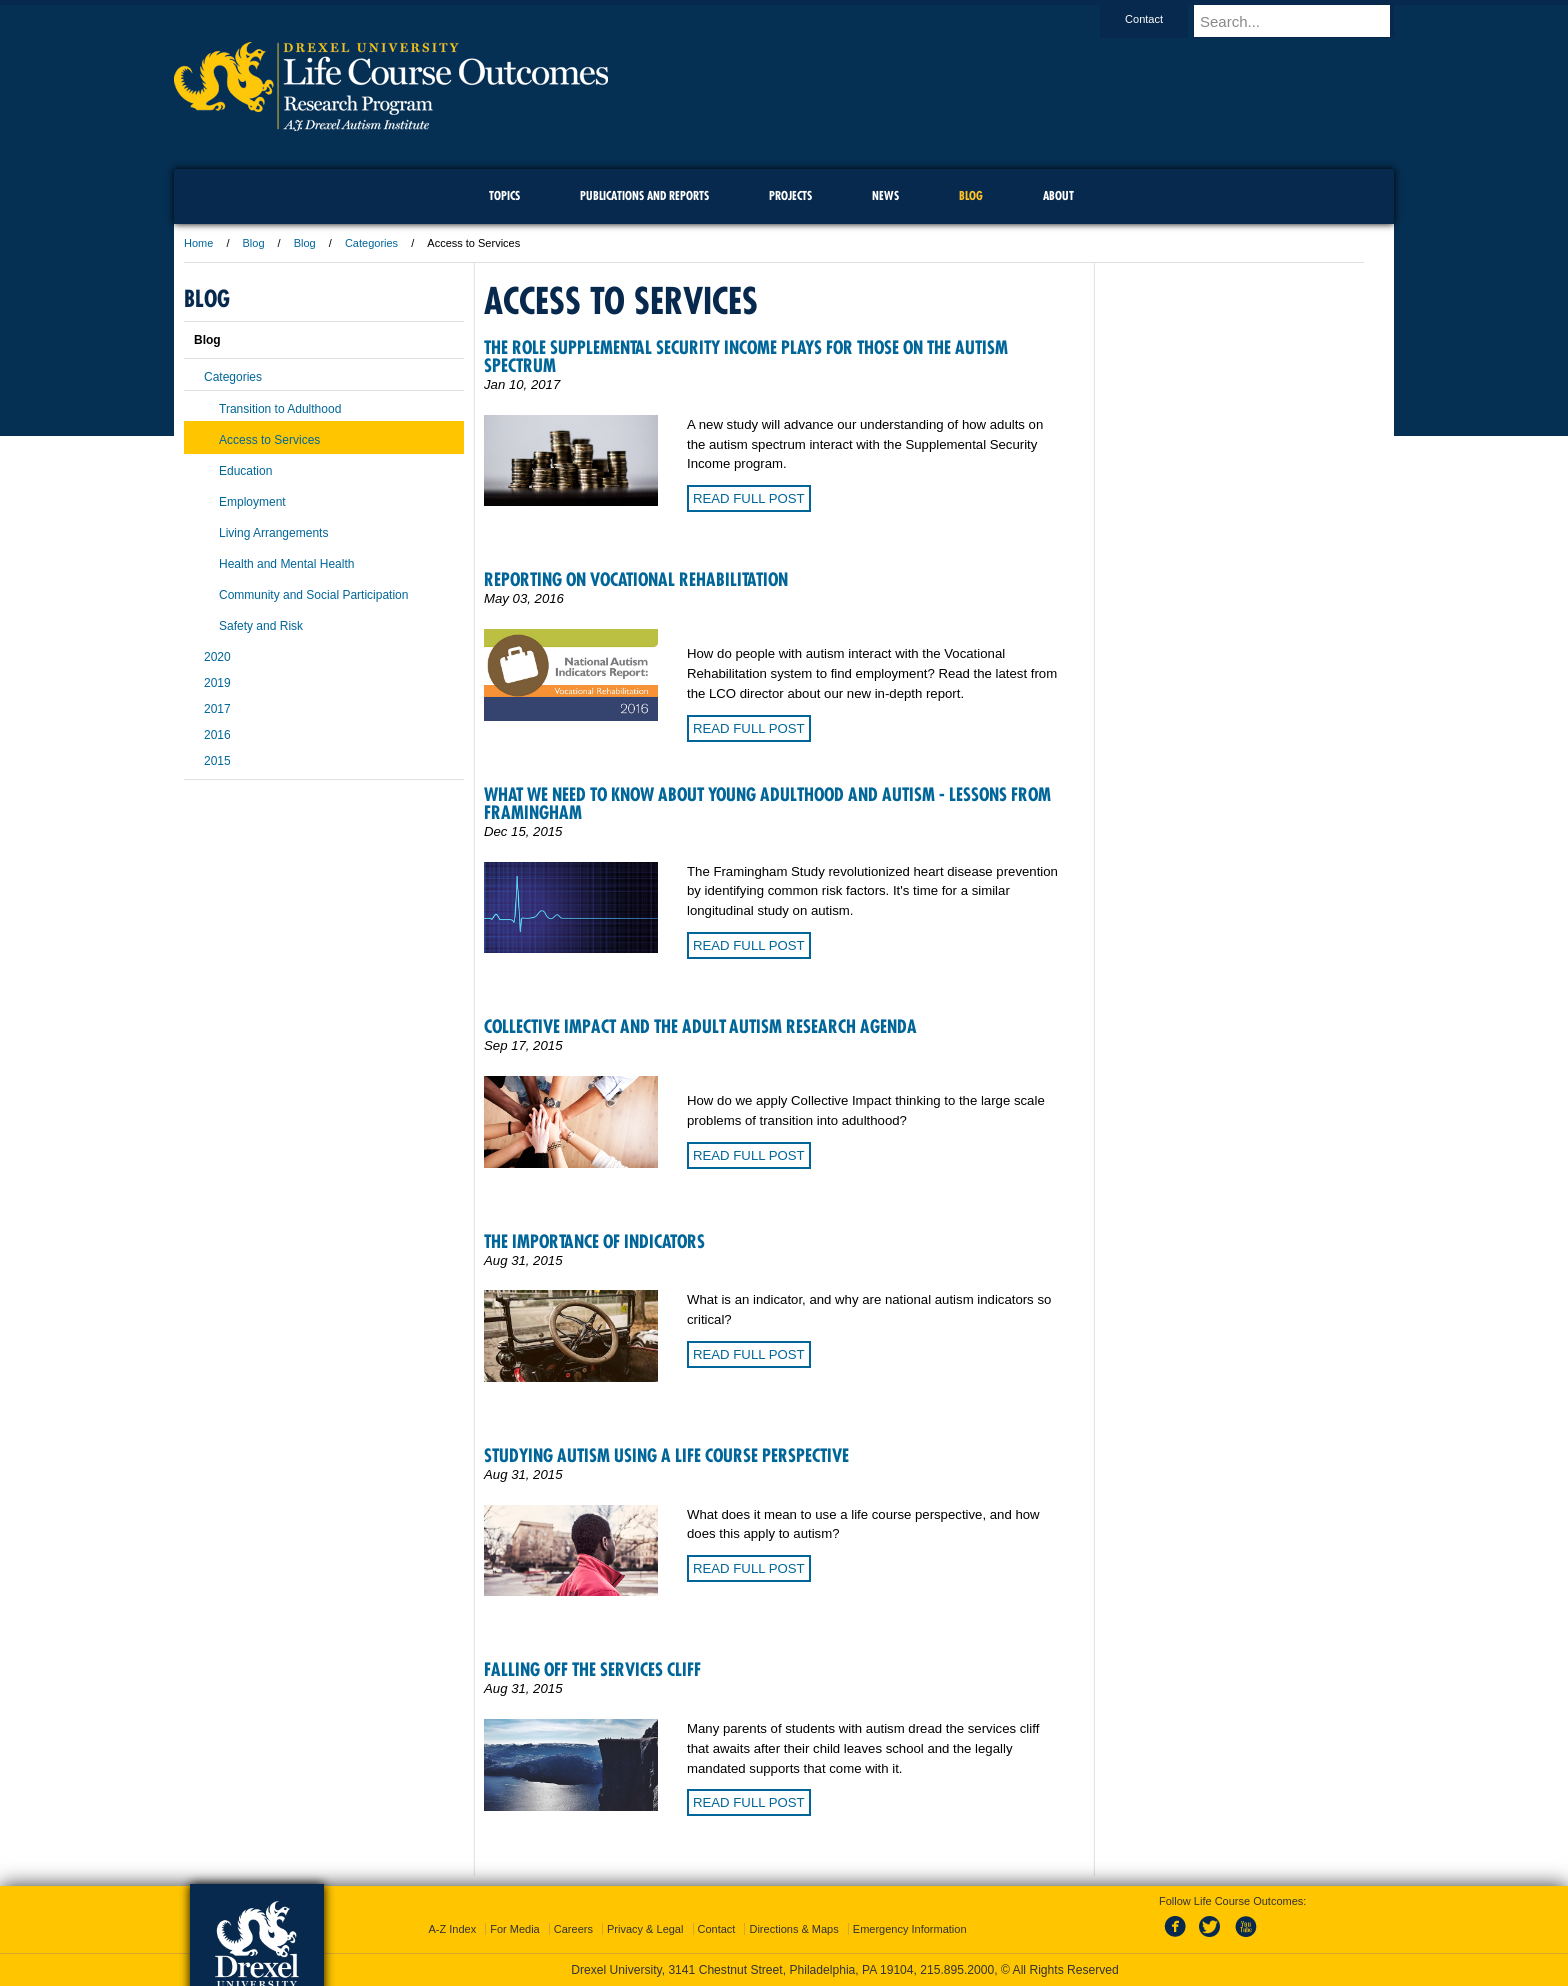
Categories (371, 243)
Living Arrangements (273, 533)
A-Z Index (452, 1929)
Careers (573, 1929)
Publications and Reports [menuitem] (644, 195)
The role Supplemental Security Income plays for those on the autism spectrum (746, 356)
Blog (254, 243)
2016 (217, 735)
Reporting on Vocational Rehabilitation (636, 579)
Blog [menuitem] (971, 195)
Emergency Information (910, 1929)
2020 (217, 657)
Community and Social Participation (313, 595)
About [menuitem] (1058, 195)
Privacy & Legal (645, 1929)
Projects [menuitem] (790, 195)
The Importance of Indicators (594, 1241)
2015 (217, 761)
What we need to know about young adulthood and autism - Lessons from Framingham (767, 803)
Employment (252, 502)
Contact (1163, 19)
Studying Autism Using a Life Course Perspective (666, 1455)
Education (245, 471)
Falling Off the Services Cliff (592, 1669)
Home (198, 243)
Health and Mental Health (286, 564)
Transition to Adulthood (280, 409)
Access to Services (269, 440)
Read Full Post (749, 498)
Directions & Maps (793, 1929)
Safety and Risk (261, 626)
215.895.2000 (957, 1970)
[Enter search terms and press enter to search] (1303, 21)
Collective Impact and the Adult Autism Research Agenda (700, 1026)
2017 (217, 709)
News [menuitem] (885, 195)
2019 (217, 683)
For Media (515, 1929)
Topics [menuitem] (504, 195)
